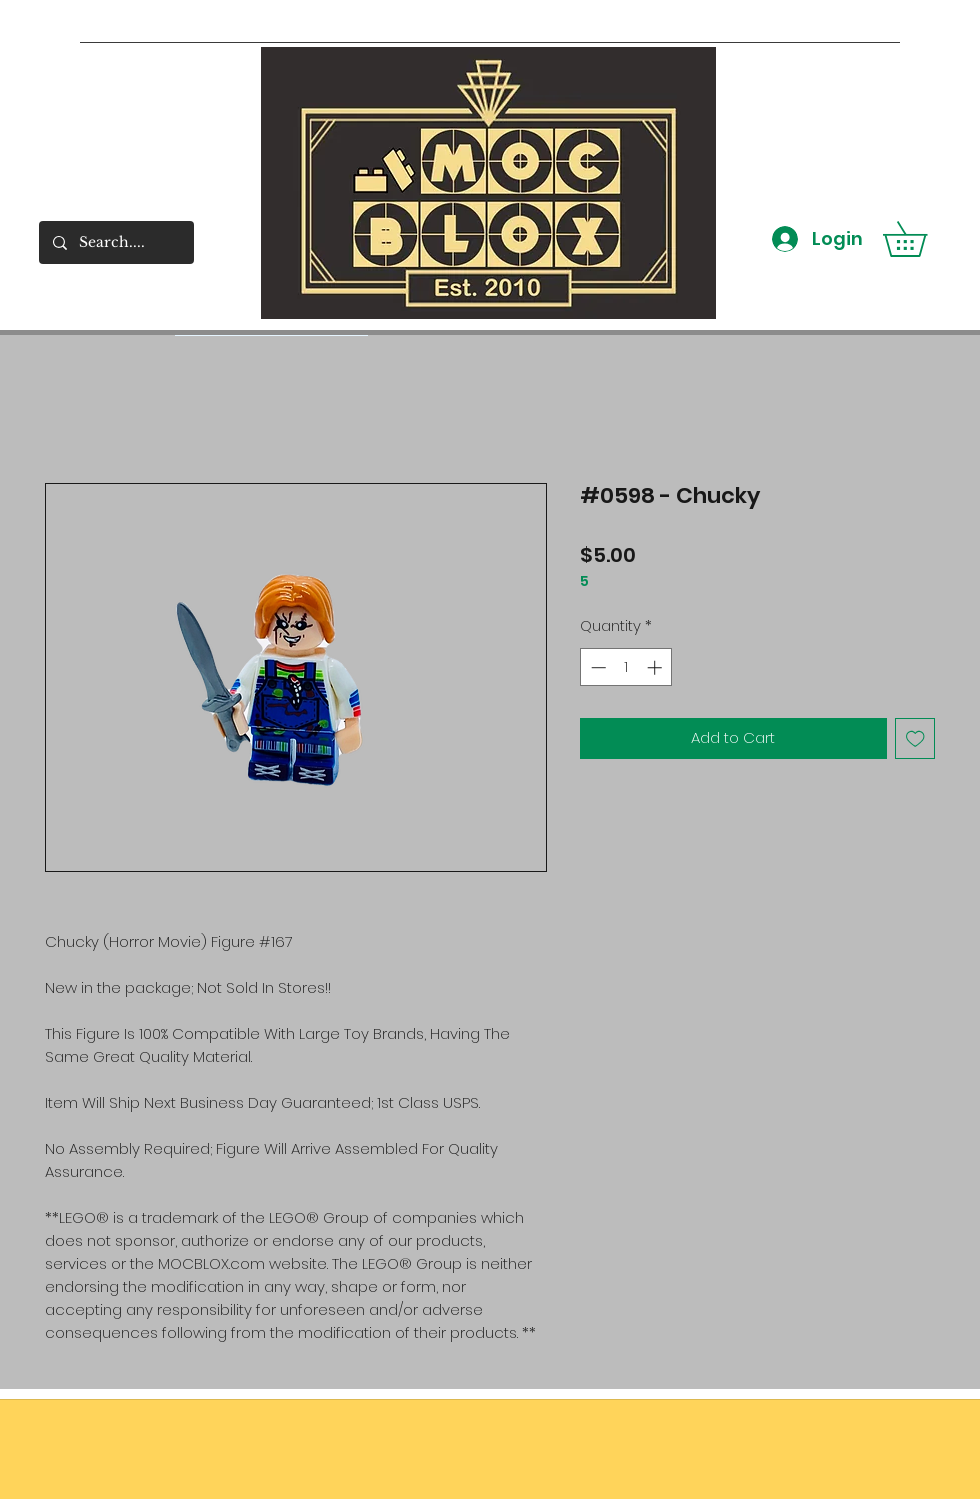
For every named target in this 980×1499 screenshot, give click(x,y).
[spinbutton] (626, 667)
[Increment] (656, 667)
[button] (922, 239)
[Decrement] (596, 667)
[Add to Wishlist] (915, 738)
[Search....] (115, 242)
